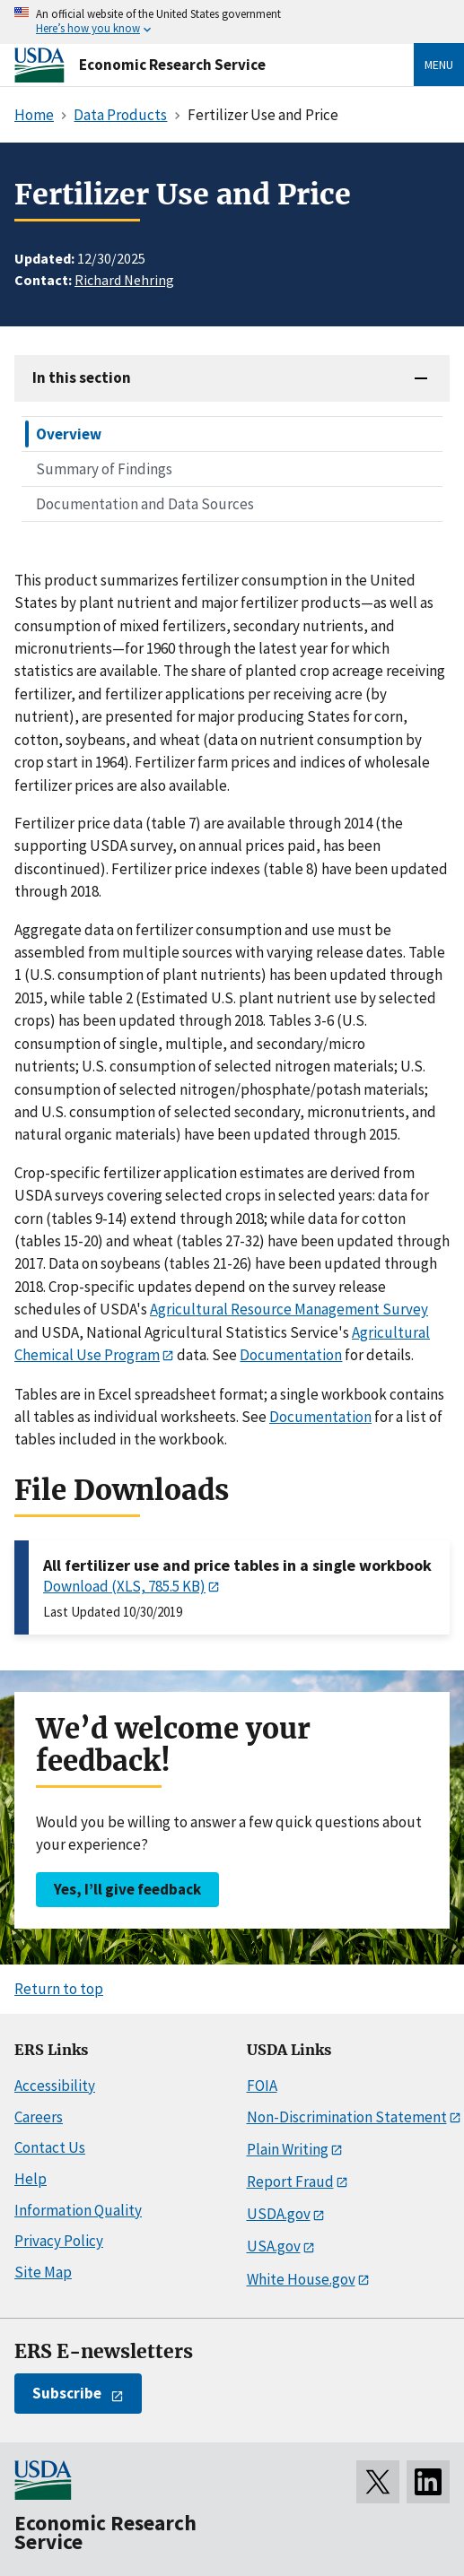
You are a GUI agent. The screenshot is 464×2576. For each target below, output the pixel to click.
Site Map (43, 2272)
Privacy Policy (58, 2241)
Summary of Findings (104, 469)
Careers (38, 2117)
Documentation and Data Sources (145, 504)
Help (30, 2179)
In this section (81, 377)
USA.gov (274, 2246)
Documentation (291, 1355)
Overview (68, 434)
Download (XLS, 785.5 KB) (124, 1586)
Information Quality (78, 2210)
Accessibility (54, 2085)
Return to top (58, 1989)
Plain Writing (287, 2149)
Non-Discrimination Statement (347, 2117)
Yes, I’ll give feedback (127, 1889)
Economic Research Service (172, 64)
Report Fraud (290, 2181)
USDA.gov (279, 2214)
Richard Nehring (124, 280)
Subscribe (66, 2393)
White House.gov (301, 2279)
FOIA (262, 2085)
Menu (439, 64)
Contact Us (49, 2147)
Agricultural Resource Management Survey (289, 1309)
